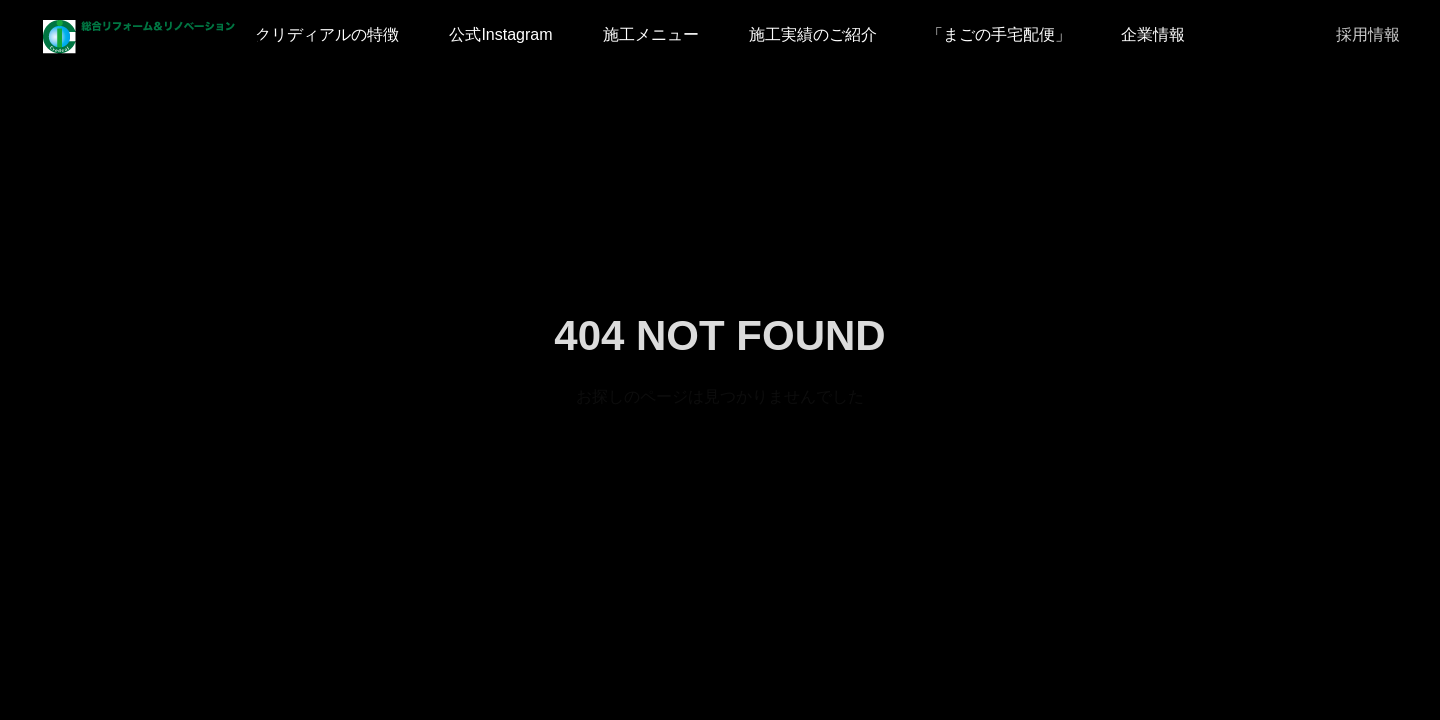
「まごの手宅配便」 (999, 34)
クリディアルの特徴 (327, 34)
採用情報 (1368, 34)
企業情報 (1153, 34)
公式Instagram (500, 34)
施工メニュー (651, 34)
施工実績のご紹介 (813, 34)
